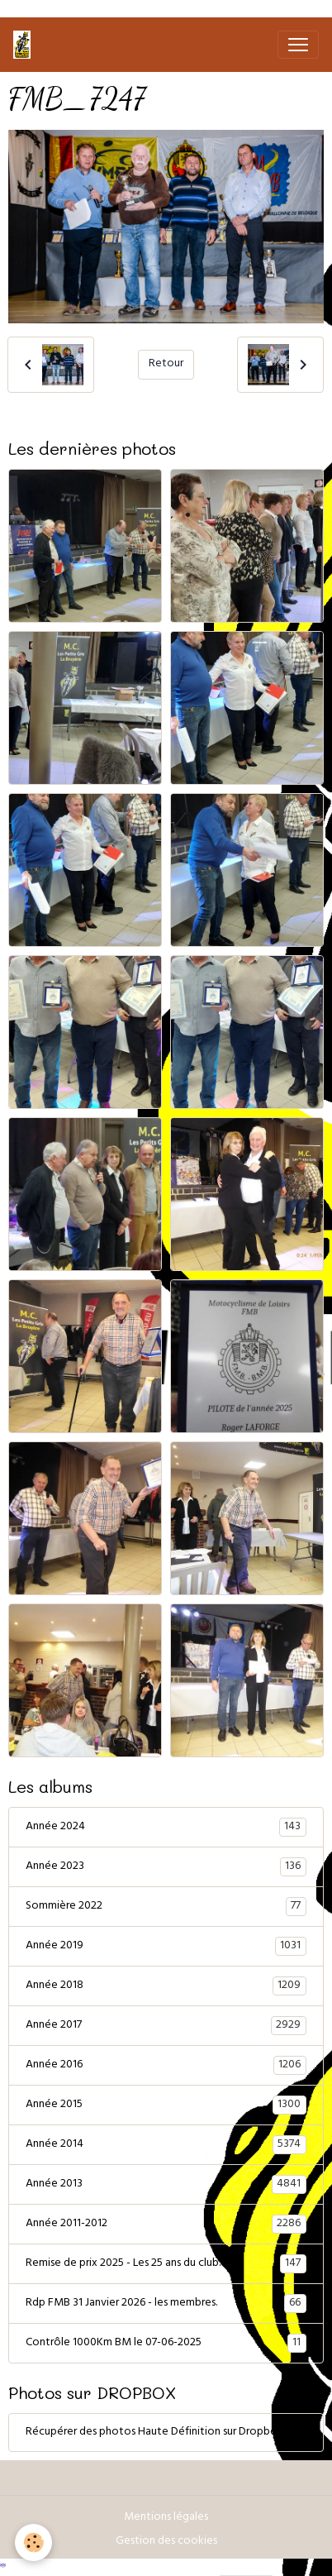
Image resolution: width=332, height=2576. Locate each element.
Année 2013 (166, 2184)
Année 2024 (166, 1827)
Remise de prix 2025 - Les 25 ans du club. (166, 2264)
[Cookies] (33, 2542)
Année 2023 (166, 1867)
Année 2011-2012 (166, 2224)
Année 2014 (166, 2145)
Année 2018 (166, 1986)
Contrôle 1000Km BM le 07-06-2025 (166, 2343)
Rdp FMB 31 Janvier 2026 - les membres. (166, 2304)
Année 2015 (166, 2105)
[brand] (25, 45)
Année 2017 (166, 2026)
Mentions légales (166, 2518)
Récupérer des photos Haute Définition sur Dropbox (154, 2432)
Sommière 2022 (166, 1907)
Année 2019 (166, 1946)
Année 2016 (166, 2065)
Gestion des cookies (166, 2541)
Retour (166, 364)
